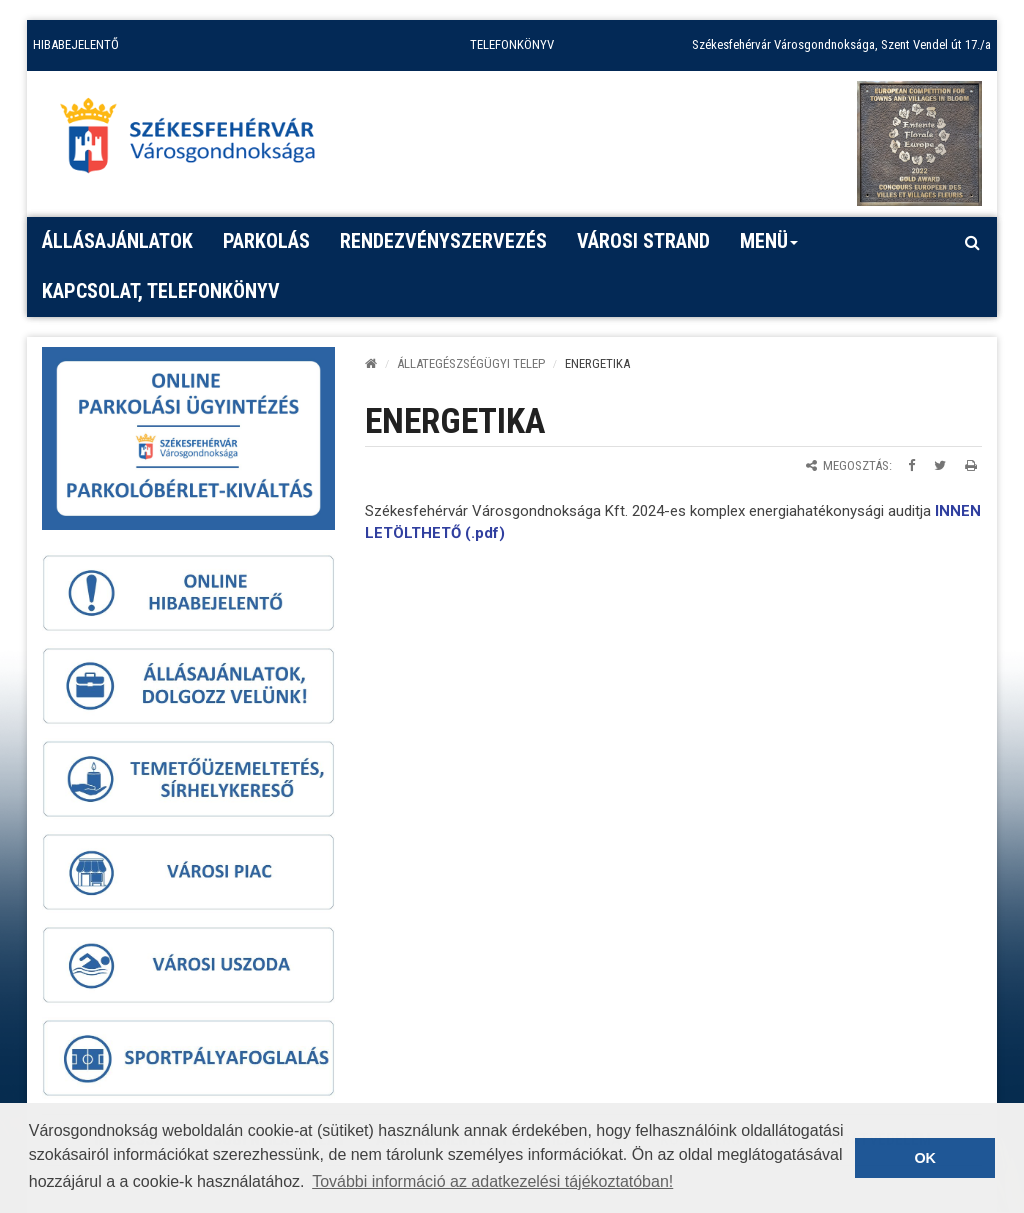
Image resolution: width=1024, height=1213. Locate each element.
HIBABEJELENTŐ (76, 44)
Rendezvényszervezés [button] (443, 241)
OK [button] (925, 1158)
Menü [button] (769, 248)
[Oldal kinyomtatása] (971, 465)
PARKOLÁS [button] (266, 241)
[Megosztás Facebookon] (911, 465)
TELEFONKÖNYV (512, 44)
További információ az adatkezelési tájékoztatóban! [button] (492, 1181)
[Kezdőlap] (371, 363)
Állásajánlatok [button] (117, 241)
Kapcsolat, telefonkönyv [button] (161, 291)
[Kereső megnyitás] (972, 242)
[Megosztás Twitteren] (940, 465)
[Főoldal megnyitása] (197, 141)
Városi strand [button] (643, 241)
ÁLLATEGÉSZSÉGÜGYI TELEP (471, 363)
